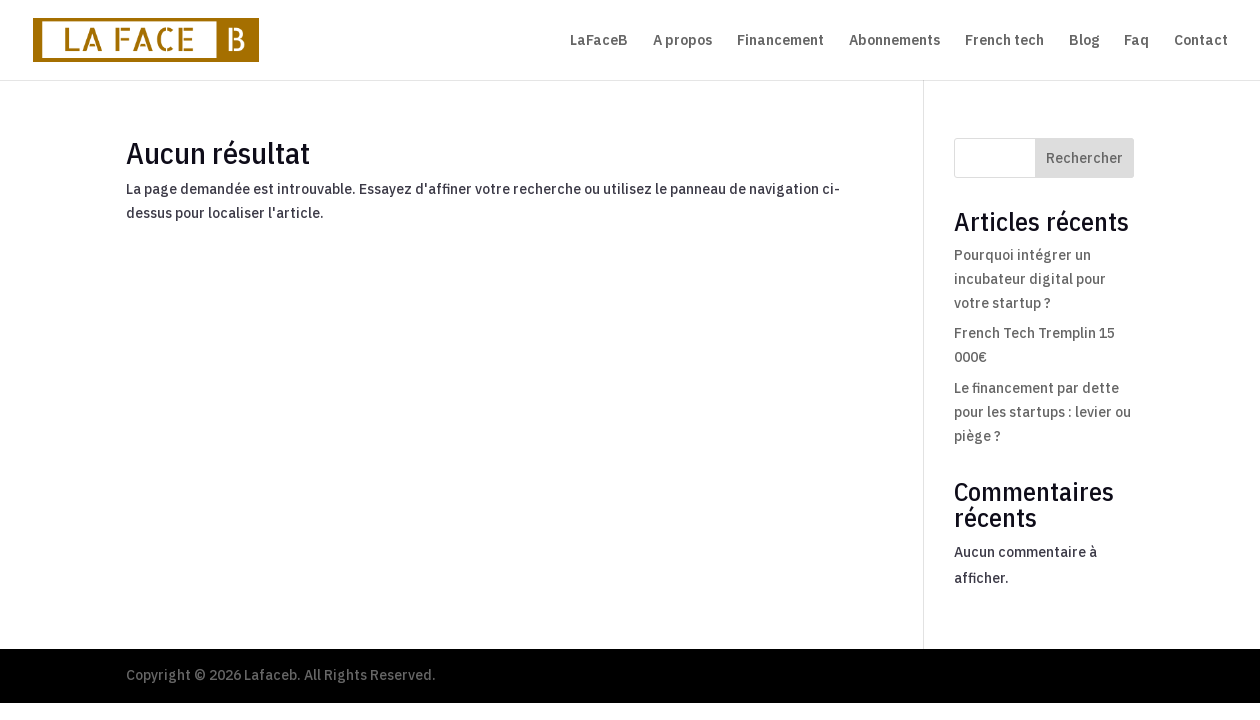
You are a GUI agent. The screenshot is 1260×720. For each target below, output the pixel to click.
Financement (780, 41)
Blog (1084, 41)
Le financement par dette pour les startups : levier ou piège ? (1042, 412)
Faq (1136, 41)
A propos (682, 41)
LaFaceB (599, 41)
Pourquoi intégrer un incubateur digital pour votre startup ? (1030, 279)
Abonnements (894, 41)
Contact (1201, 41)
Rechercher (1084, 158)
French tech (1004, 41)
